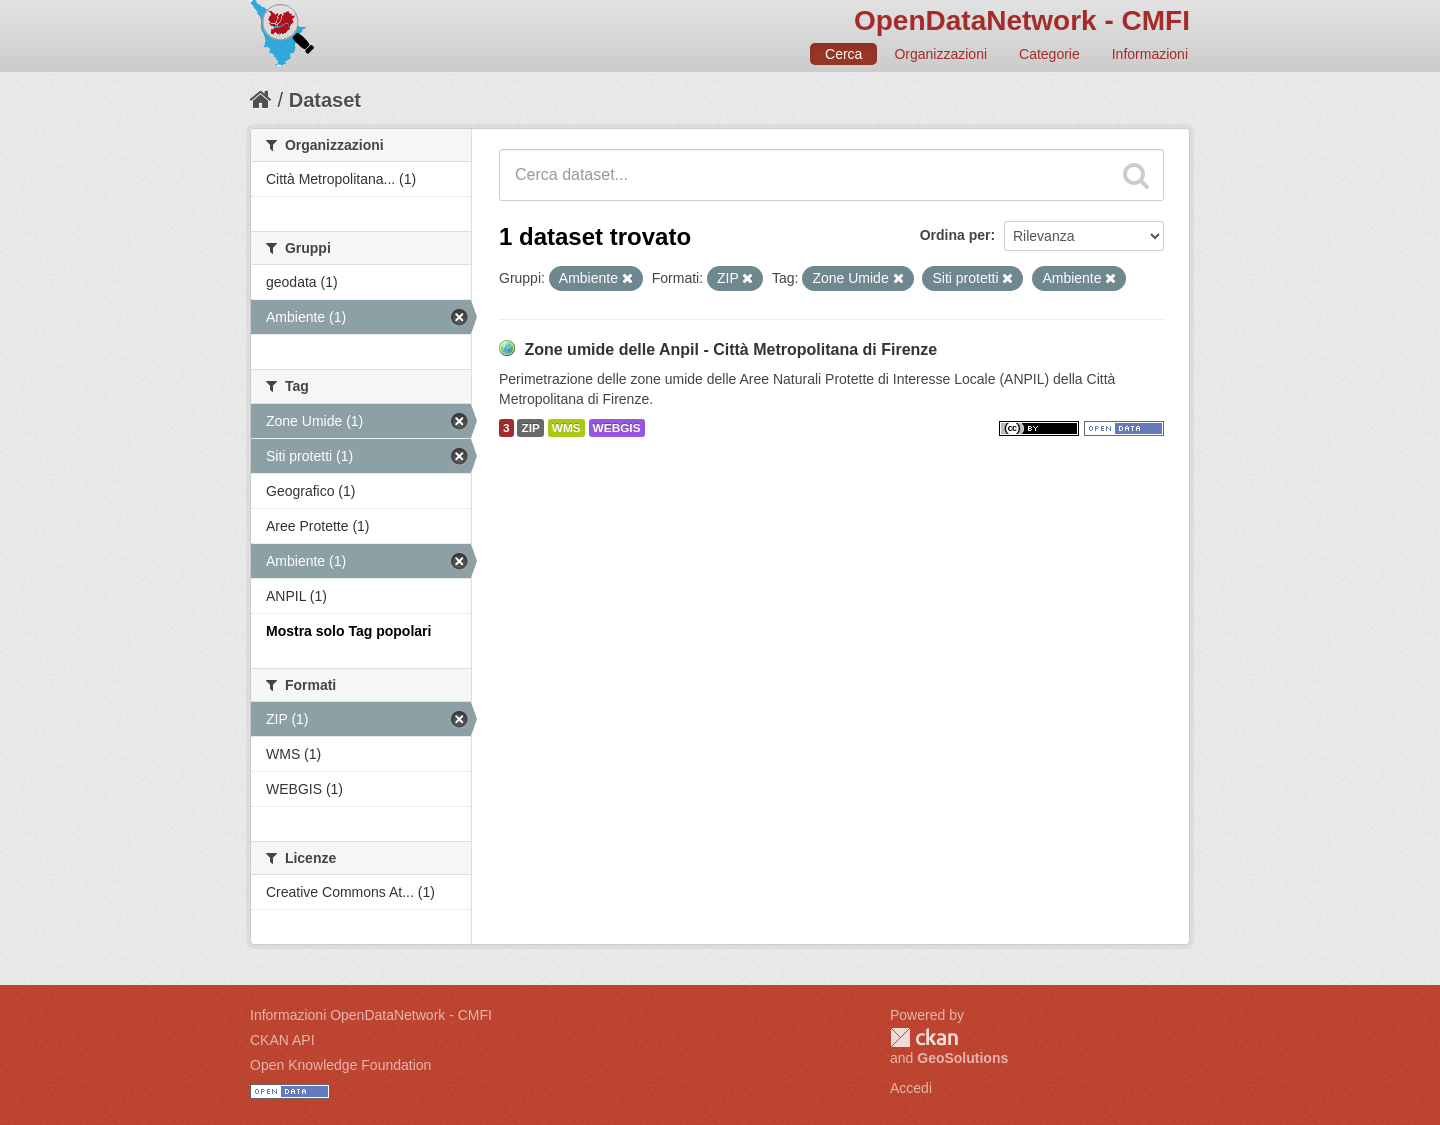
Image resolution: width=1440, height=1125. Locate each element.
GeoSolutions (962, 1058)
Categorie (1049, 54)
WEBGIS (617, 428)
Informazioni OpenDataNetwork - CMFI (371, 1015)
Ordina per (955, 235)
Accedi (911, 1088)
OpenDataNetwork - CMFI (1022, 20)
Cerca (843, 54)
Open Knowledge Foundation (340, 1065)
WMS (566, 428)
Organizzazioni (940, 54)
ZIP (530, 428)
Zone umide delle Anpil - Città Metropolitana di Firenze (730, 349)
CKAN (924, 1037)
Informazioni (1150, 54)
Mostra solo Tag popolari (348, 631)
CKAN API (282, 1040)
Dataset (325, 100)
